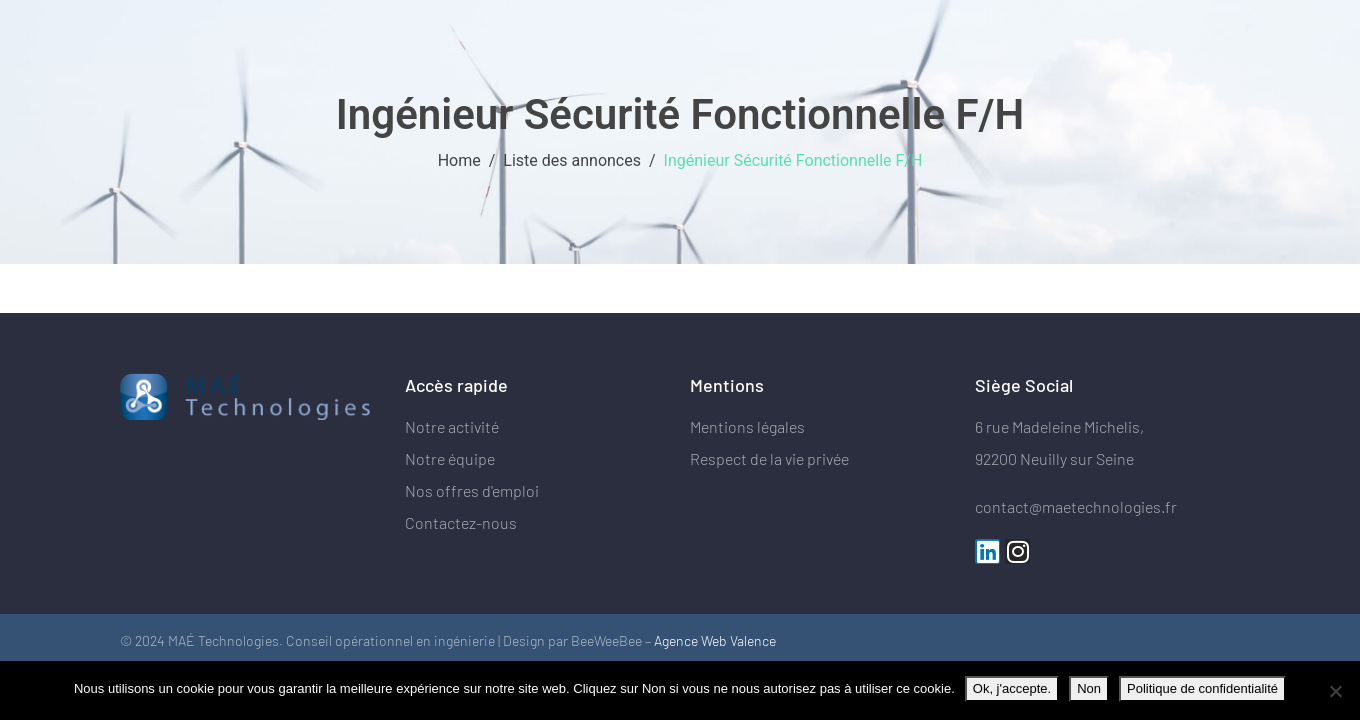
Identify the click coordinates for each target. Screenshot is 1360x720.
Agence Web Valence (715, 640)
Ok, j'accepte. (1012, 688)
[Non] (1335, 691)
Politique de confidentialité (1202, 688)
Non (1089, 688)
